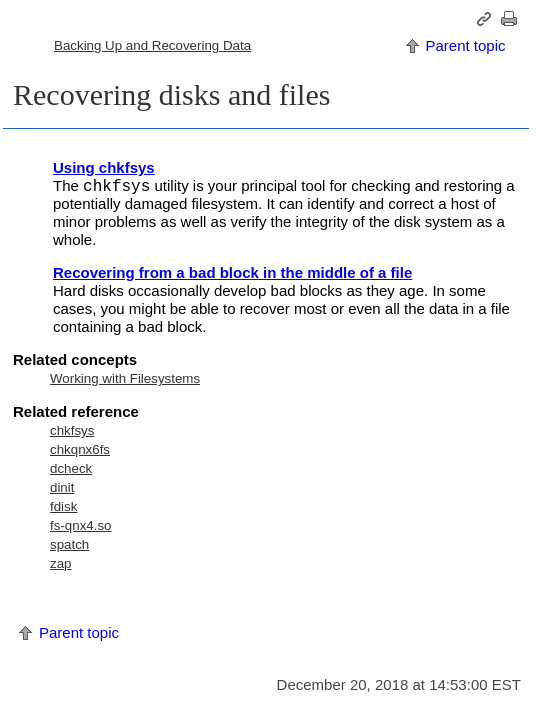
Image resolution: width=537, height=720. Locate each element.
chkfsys (72, 430)
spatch (69, 544)
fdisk (63, 506)
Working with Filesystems (125, 378)
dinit (62, 487)
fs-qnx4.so (81, 525)
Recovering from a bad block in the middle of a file (232, 272)
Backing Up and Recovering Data (152, 45)
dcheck (71, 468)
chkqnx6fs (80, 449)
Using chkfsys (104, 167)
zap (61, 563)
